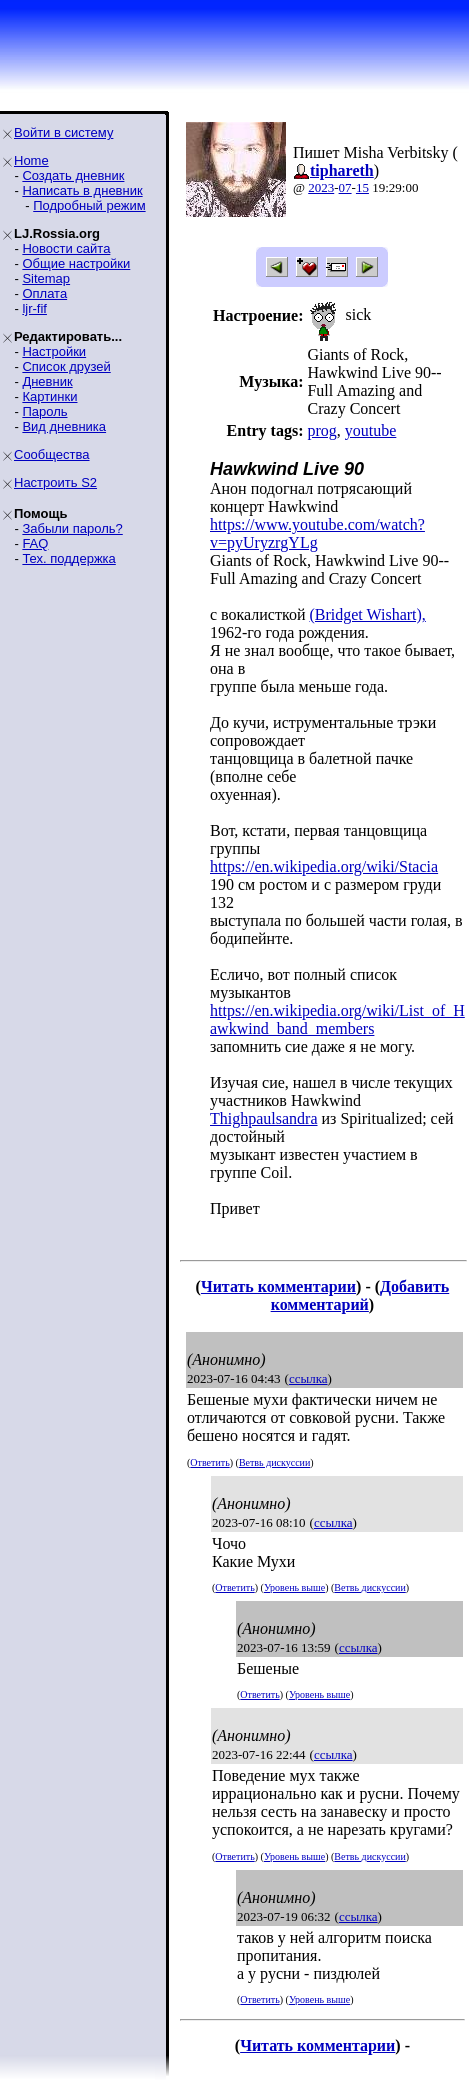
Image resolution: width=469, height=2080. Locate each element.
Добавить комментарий (360, 1295)
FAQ (35, 543)
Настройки (54, 351)
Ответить (209, 1462)
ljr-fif (34, 308)
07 (345, 187)
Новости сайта (66, 248)
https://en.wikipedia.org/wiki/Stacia (324, 866)
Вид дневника (64, 426)
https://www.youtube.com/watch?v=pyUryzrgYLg (317, 533)
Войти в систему (63, 132)
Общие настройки (76, 263)
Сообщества (52, 454)
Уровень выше (294, 1587)
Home (31, 160)
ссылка (308, 1378)
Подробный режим (89, 205)
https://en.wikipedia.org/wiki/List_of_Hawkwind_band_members (337, 1019)
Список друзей (66, 366)
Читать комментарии (278, 1286)
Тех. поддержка (68, 558)
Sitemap (46, 278)
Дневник (47, 381)
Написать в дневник (82, 190)
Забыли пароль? (72, 528)
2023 (321, 187)
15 (362, 187)
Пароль (44, 411)
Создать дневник (73, 175)
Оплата (44, 293)
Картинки (49, 396)
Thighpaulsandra (264, 1118)
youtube (371, 430)
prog (321, 430)
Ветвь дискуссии (274, 1462)
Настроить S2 (55, 482)
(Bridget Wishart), (367, 614)
